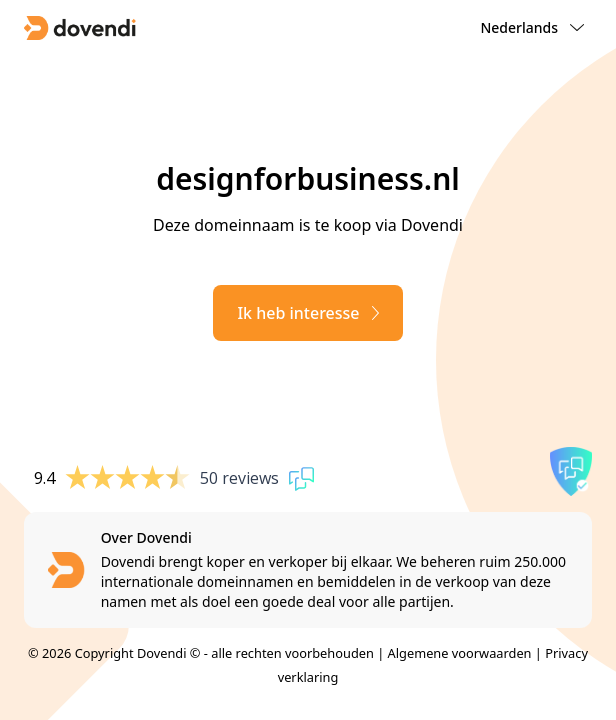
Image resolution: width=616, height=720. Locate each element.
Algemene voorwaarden (460, 653)
